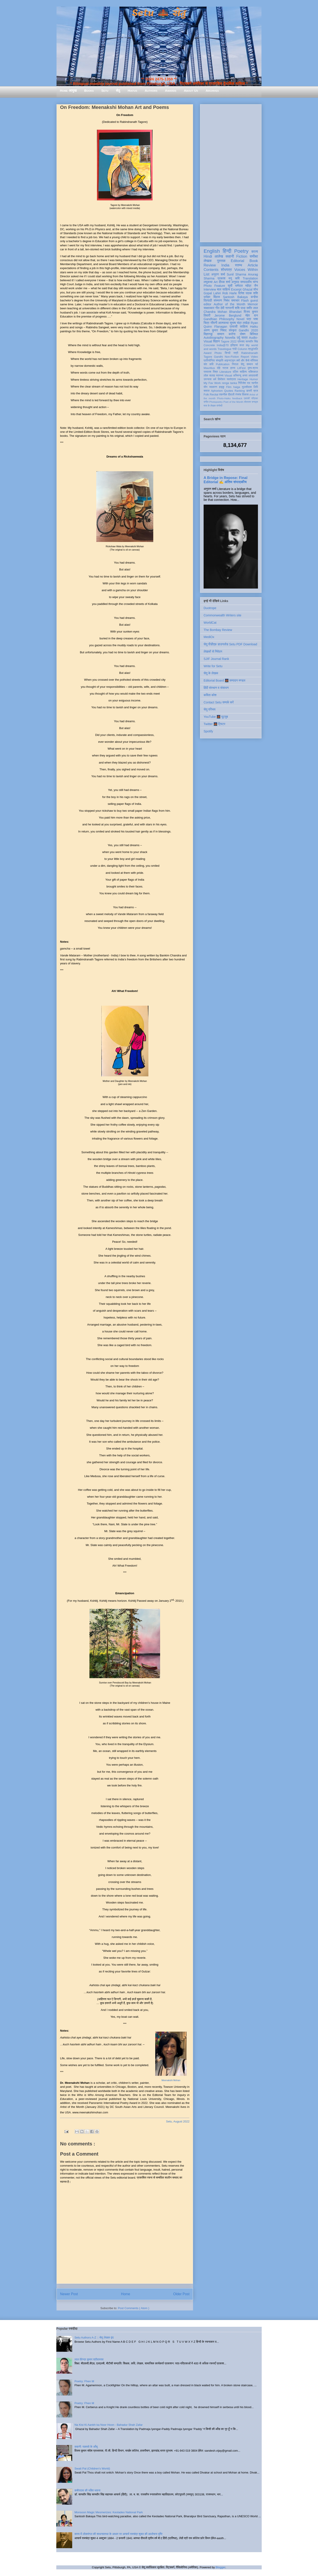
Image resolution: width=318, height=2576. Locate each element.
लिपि (256, 387)
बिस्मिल (254, 334)
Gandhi (218, 356)
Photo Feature (214, 285)
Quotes (228, 390)
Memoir (253, 304)
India (225, 265)
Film (228, 387)
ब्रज (256, 390)
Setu (104, 90)
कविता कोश (210, 695)
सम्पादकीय (246, 282)
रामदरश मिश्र (211, 371)
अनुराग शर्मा (218, 274)
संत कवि (209, 364)
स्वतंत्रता (231, 379)
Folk (206, 394)
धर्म (214, 379)
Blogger (220, 2567)
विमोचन (221, 379)
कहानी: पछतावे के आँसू (86, 2446)
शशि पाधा (240, 308)
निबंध (226, 300)
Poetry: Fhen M (84, 2381)
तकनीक (223, 394)
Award (207, 353)
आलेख (218, 256)
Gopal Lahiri (212, 293)
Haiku (254, 326)
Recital (214, 394)
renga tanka (229, 383)
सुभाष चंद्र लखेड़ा (240, 323)
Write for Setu (213, 666)
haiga (236, 387)
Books (89, 90)
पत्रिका (254, 398)
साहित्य (244, 326)
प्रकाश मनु (225, 278)
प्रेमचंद (241, 341)
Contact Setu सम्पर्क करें (219, 702)
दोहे (218, 368)
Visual (228, 375)
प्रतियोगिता (209, 360)
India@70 (223, 345)
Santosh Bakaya (235, 297)
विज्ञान (216, 341)
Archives (212, 90)
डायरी (249, 390)
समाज (207, 390)
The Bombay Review (218, 630)
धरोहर (207, 297)
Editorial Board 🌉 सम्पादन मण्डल (224, 680)
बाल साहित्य (223, 289)
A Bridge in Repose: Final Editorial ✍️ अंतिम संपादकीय (225, 480)
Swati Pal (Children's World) (92, 2468)
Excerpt (236, 289)
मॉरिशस (254, 360)
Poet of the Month (233, 402)
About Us (191, 90)
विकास (245, 394)
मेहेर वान (251, 315)
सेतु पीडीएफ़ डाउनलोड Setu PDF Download (230, 644)
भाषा (255, 319)
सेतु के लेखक (211, 673)
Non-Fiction (232, 356)
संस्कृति (219, 360)
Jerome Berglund (227, 315)
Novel (240, 319)
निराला (235, 364)
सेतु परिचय (210, 709)
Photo (218, 353)
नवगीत (254, 383)
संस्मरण (218, 300)
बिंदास (216, 297)
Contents (211, 270)
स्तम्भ (238, 265)
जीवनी (213, 323)
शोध (256, 289)
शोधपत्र (226, 270)
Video (254, 356)
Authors (151, 90)
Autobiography (213, 337)
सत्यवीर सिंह (252, 341)
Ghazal (247, 289)
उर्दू (238, 337)
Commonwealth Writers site (222, 615)
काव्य (254, 251)
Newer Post (69, 2294)
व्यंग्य (255, 282)
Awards (170, 90)
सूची (230, 285)
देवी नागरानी (227, 308)
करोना (232, 334)
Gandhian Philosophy (219, 319)
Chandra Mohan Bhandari (223, 311)
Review (210, 265)
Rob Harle (229, 293)
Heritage (243, 379)
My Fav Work (212, 383)
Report (245, 356)
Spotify (208, 731)
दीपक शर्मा (224, 282)
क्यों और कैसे (242, 360)
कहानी (229, 256)
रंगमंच (238, 394)
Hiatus (132, 90)
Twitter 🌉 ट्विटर (214, 724)
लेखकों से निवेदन (213, 651)
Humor (254, 379)
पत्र (248, 319)
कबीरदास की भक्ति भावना (87, 2490)
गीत (217, 308)
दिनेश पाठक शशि (248, 293)
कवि (237, 278)
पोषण (242, 334)
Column (242, 349)
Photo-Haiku (224, 398)
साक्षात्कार (209, 308)
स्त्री (235, 353)
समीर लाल (252, 308)
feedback (237, 398)
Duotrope (210, 608)
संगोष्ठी (219, 405)
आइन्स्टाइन (229, 360)
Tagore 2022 (229, 341)
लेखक (208, 261)
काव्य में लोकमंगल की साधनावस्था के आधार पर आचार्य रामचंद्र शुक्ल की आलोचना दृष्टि (118, 2534)
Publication (223, 364)
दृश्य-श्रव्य (253, 368)
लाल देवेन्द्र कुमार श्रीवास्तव (88, 2359)
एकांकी (247, 398)
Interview (210, 289)
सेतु (118, 90)
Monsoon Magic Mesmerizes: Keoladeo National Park (108, 2512)
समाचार (235, 300)
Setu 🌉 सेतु (159, 13)
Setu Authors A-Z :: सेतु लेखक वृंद (94, 2337)
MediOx (209, 637)
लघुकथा (208, 282)
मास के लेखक (210, 405)
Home (125, 2294)
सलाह (212, 375)
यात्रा (244, 337)
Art (216, 282)
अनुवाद (235, 282)
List (206, 274)
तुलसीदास (247, 387)
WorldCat (210, 622)
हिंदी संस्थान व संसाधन (216, 688)
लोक (206, 375)
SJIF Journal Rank (216, 659)
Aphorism (217, 390)
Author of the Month (229, 304)
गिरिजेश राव (244, 383)
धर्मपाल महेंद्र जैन (246, 285)
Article (253, 265)
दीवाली (231, 394)
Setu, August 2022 (177, 2121)
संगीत (206, 402)
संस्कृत (233, 330)
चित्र (206, 323)
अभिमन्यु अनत (240, 375)
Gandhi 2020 (248, 330)
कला (242, 345)
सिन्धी (228, 353)
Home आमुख (68, 90)
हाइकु (221, 387)
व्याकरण (213, 387)
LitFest (241, 368)
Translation (250, 278)
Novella (230, 337)
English (212, 251)
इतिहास (234, 345)
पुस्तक (221, 261)
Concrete (209, 345)
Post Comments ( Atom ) (133, 2308)
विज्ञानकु (208, 334)
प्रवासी (233, 326)
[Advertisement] (231, 172)
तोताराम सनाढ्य (251, 402)
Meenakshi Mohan (171, 2080)
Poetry (241, 251)
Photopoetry (216, 402)
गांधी (234, 349)
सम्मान (220, 334)
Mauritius (209, 368)
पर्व (256, 364)
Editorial (237, 261)
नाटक (225, 368)
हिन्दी (227, 251)
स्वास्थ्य (219, 375)
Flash (245, 300)
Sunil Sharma (236, 274)
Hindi (208, 256)
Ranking (240, 390)
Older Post (181, 2294)
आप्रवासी (253, 375)
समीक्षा (254, 256)
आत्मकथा (223, 323)
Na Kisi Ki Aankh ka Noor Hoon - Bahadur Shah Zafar (108, 2424)
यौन (205, 387)
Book (254, 261)
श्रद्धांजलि (253, 349)
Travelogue (224, 349)
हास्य (232, 368)
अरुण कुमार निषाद (215, 330)
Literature (225, 371)
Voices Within (246, 270)
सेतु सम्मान (247, 364)
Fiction (241, 256)
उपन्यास (208, 379)
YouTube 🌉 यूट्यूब (216, 716)
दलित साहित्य (240, 371)
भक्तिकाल (253, 371)
